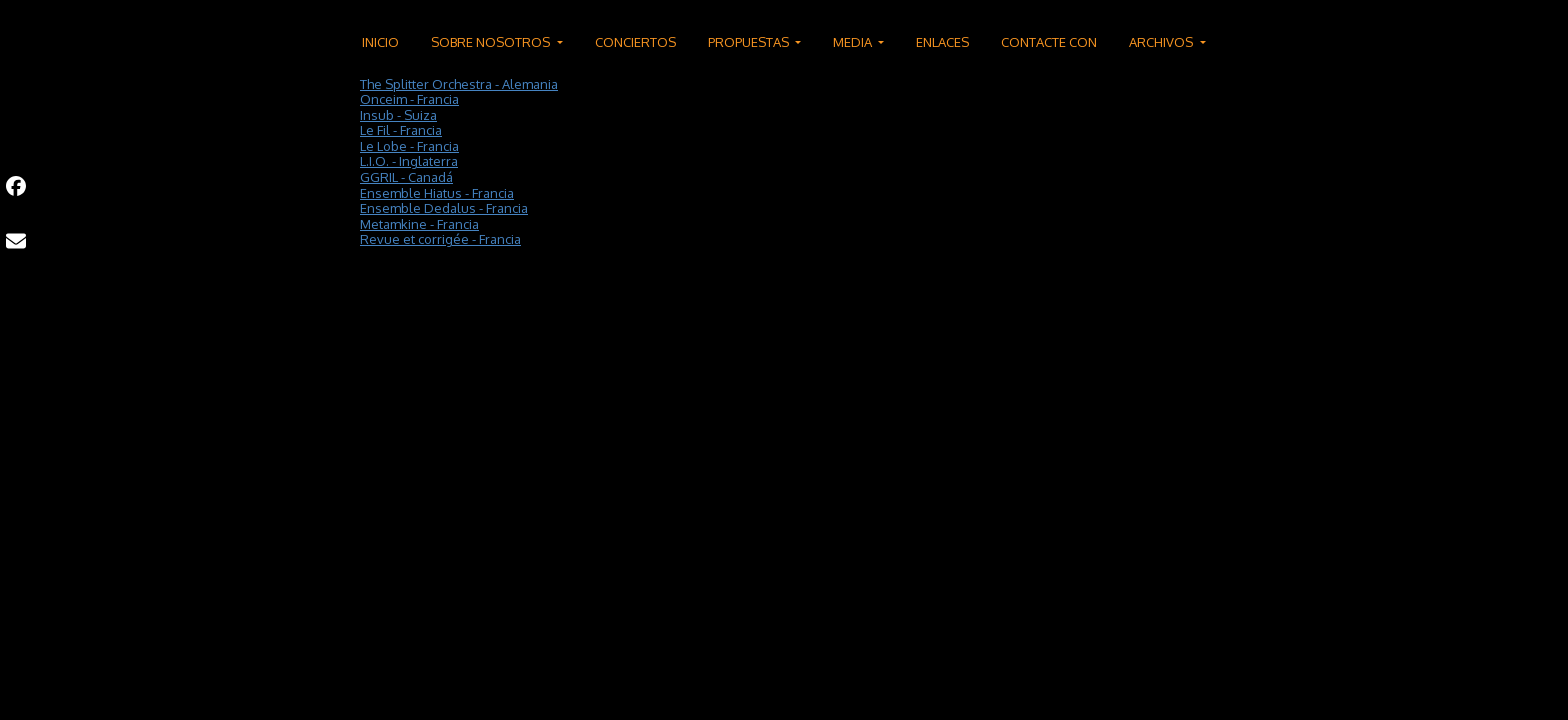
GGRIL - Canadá (406, 177)
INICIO (380, 42)
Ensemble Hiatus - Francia (437, 193)
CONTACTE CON (1049, 42)
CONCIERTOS (635, 42)
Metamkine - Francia (419, 224)
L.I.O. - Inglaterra (409, 161)
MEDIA (854, 42)
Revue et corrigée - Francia (440, 239)
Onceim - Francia (409, 99)
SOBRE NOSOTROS (492, 42)
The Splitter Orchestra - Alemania (459, 84)
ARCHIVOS (1162, 42)
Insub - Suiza (398, 115)
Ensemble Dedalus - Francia (444, 208)
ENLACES (942, 42)
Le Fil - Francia (401, 130)
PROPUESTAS (750, 42)
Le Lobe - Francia (409, 146)
